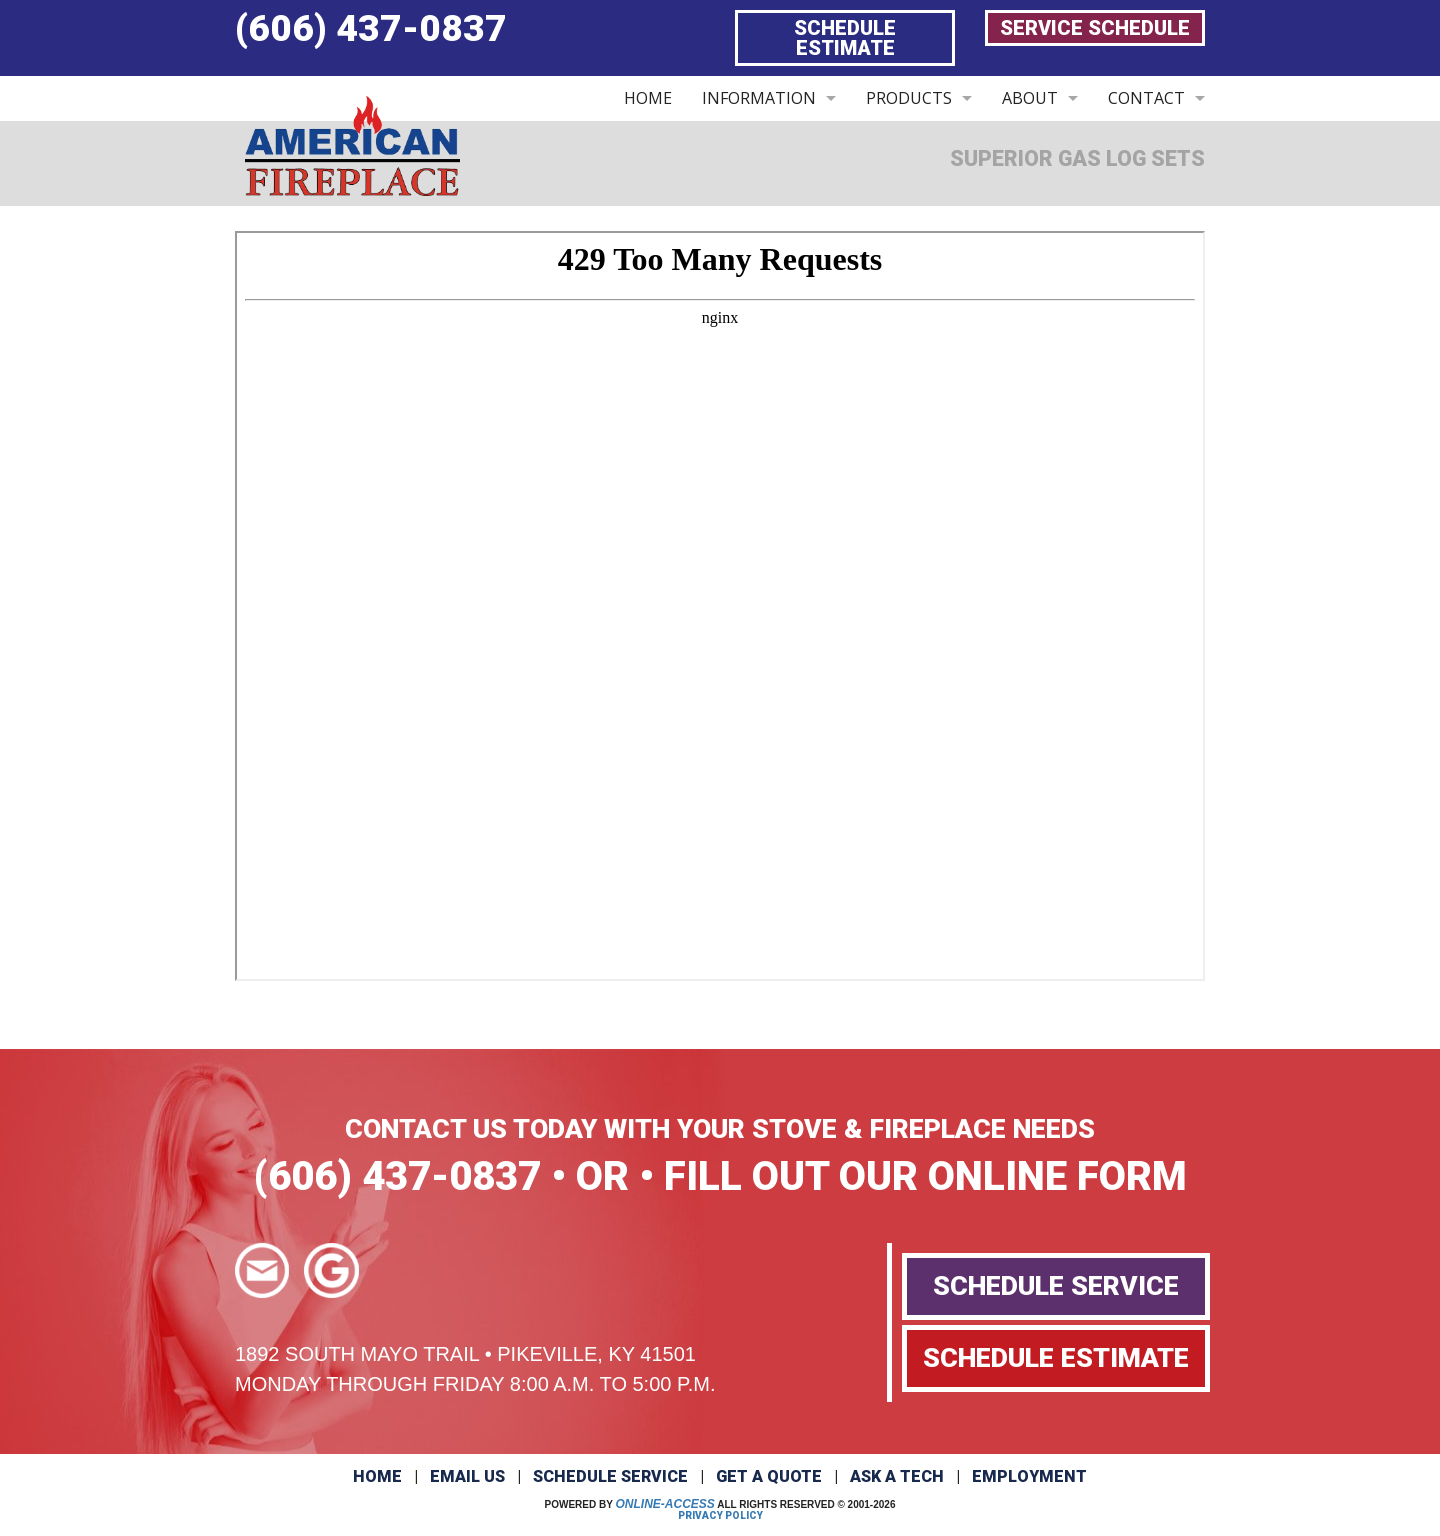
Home (377, 1476)
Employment (1029, 1476)
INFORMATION (759, 98)
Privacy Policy (720, 1515)
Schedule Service (610, 1476)
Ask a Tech (897, 1476)
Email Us (467, 1476)
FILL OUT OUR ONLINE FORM (925, 1176)
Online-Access (665, 1504)
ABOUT (1030, 98)
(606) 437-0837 (371, 28)
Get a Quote (769, 1476)
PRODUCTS (909, 98)
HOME (648, 98)
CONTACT (1146, 98)
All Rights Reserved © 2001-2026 (806, 1504)
